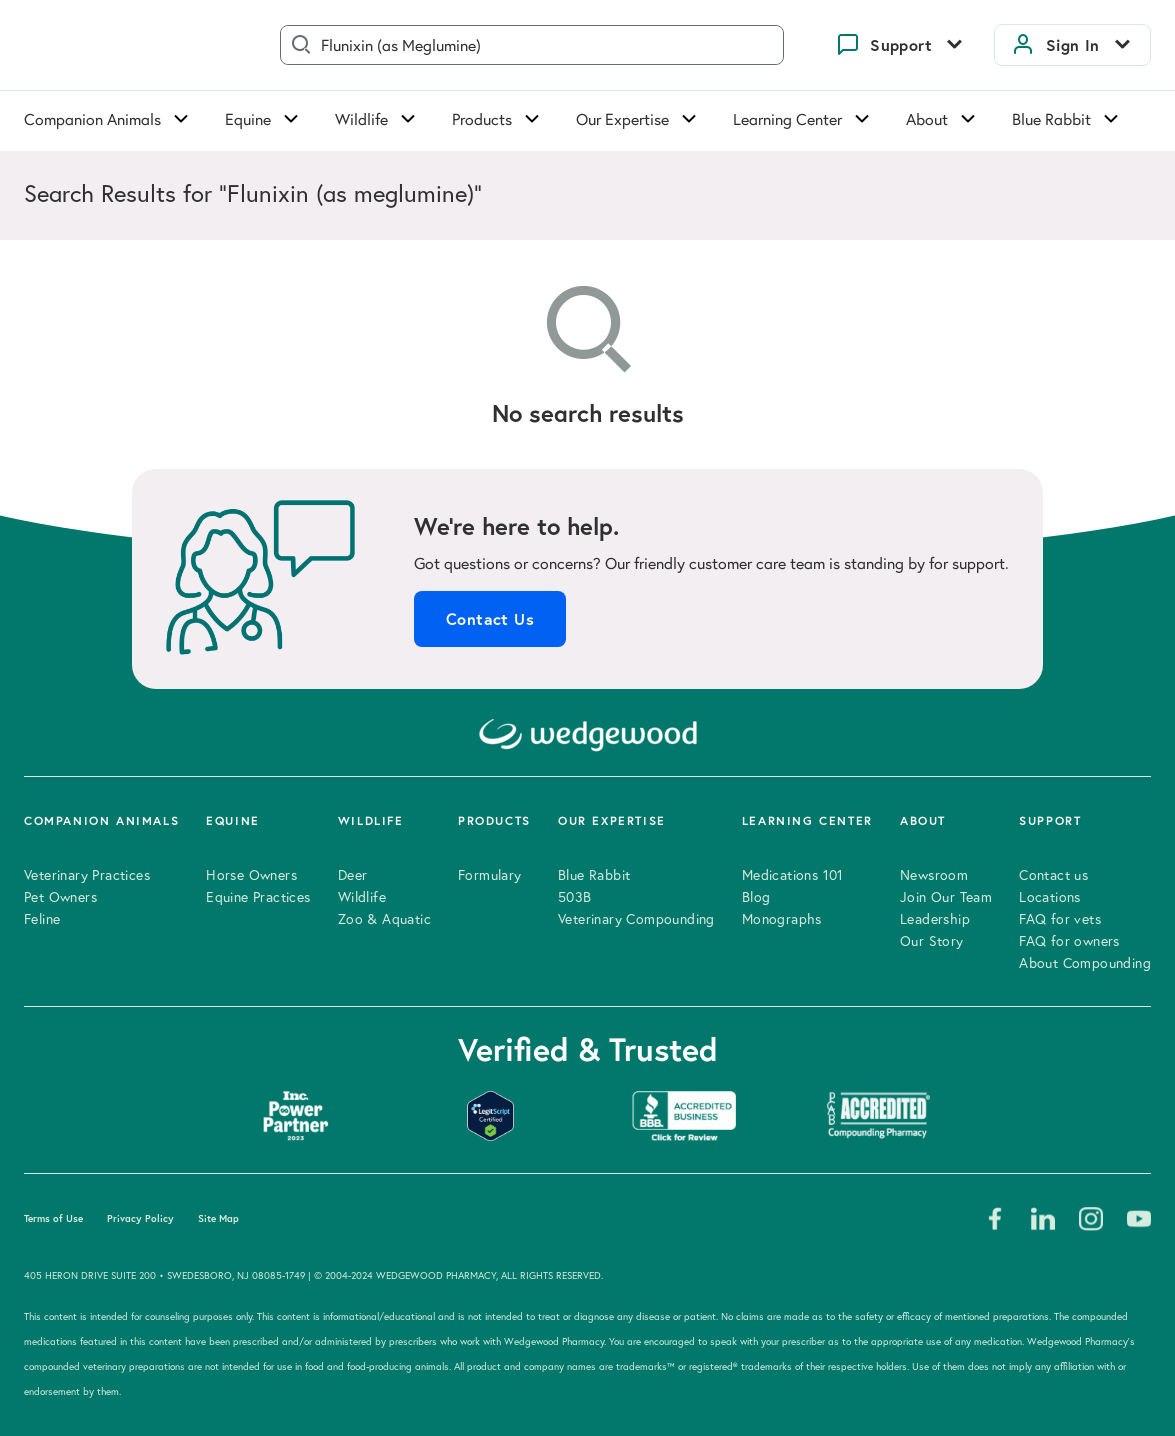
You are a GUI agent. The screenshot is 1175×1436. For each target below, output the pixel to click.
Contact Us (490, 619)
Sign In (1073, 45)
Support (901, 45)
